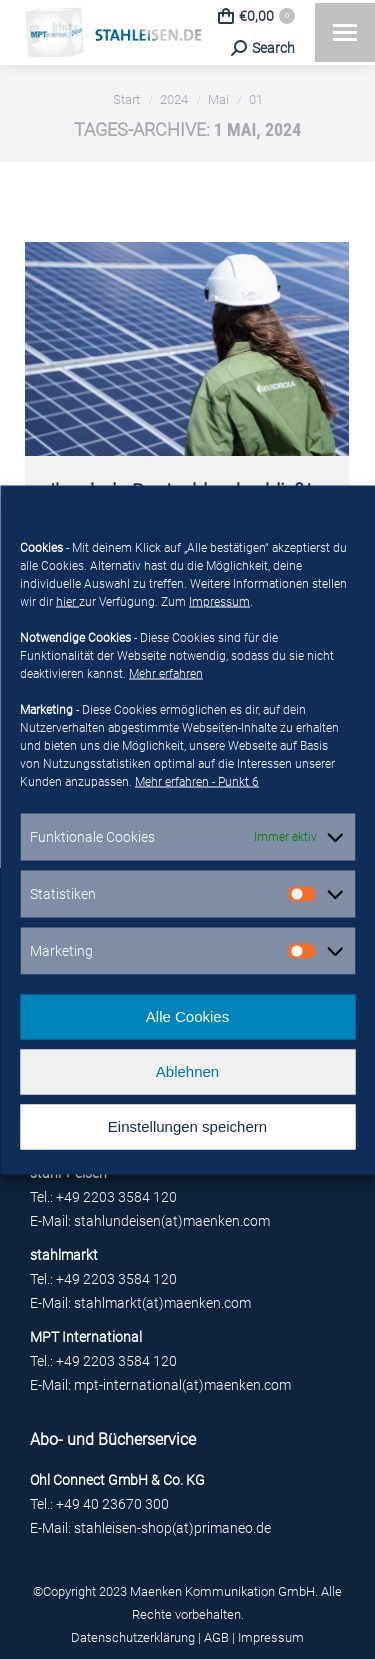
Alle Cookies (187, 1016)
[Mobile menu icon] (345, 32)
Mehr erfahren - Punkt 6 (197, 781)
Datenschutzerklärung (133, 1637)
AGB (216, 1637)
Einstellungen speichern (187, 1126)
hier (67, 601)
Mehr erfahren (166, 673)
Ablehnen (187, 1071)
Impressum (219, 601)
